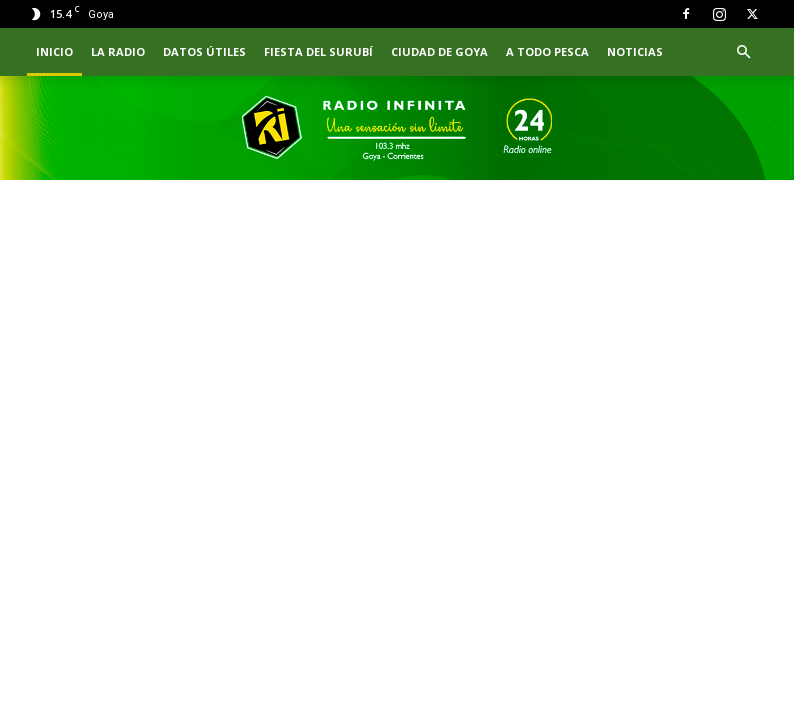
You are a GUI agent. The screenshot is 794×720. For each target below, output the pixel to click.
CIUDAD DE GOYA (439, 51)
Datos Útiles (204, 51)
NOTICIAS (635, 51)
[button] (743, 52)
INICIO (54, 51)
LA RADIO (118, 51)
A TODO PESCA (547, 51)
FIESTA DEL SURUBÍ (318, 51)
